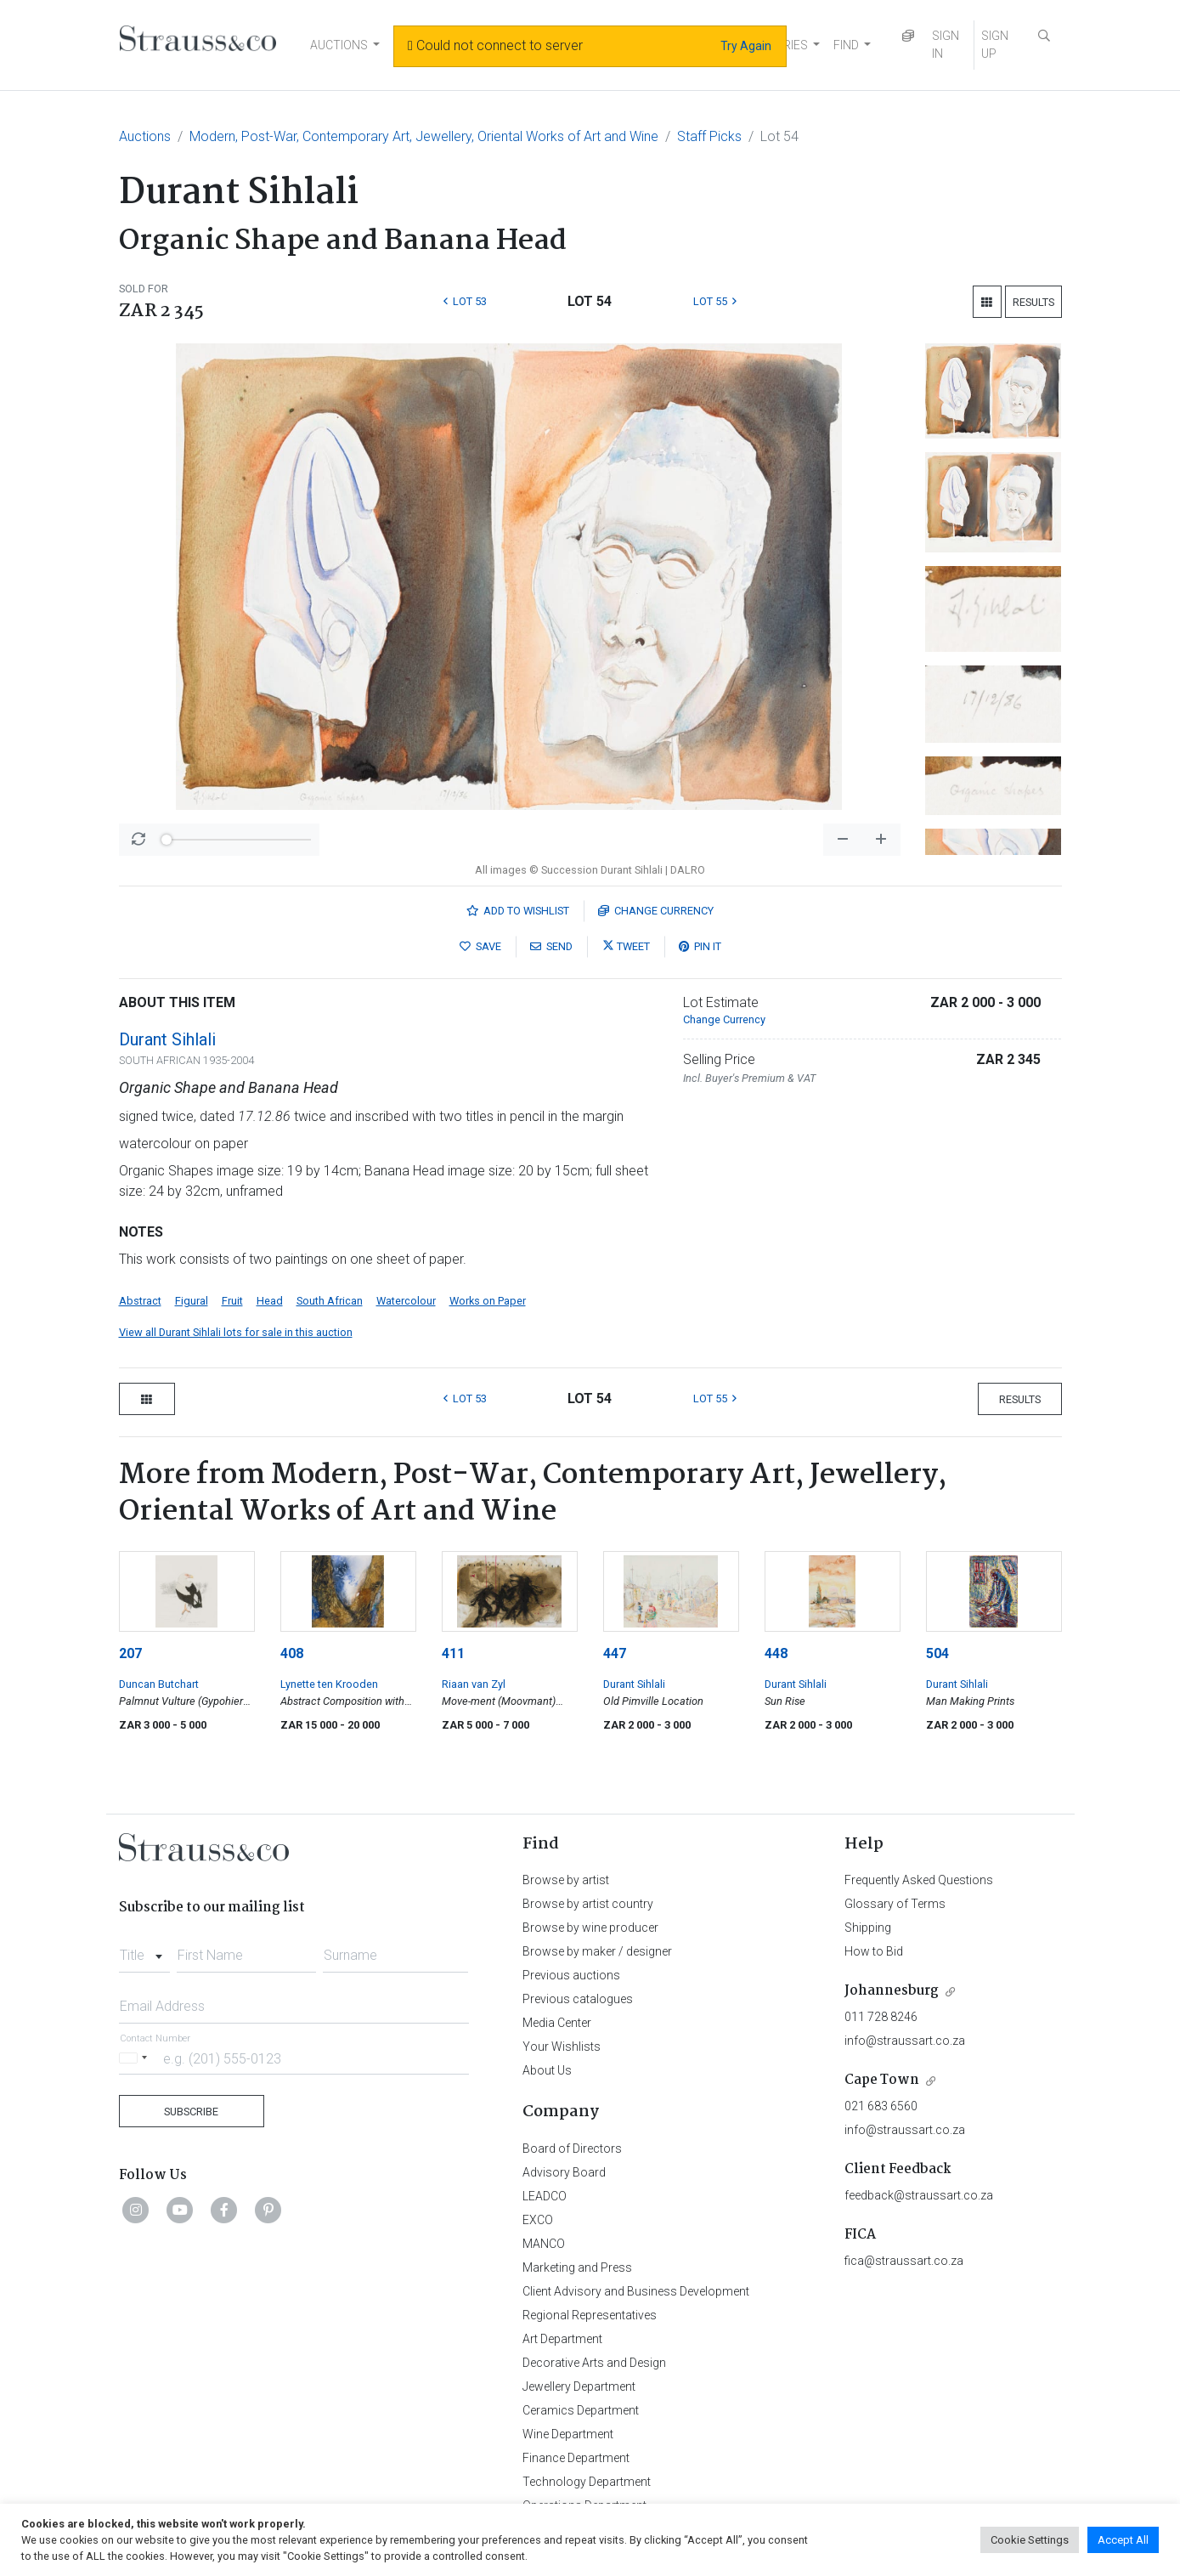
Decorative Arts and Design (594, 2362)
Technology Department (586, 2481)
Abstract (140, 1300)
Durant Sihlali (167, 1039)
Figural (191, 1300)
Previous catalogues (577, 1999)
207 (130, 1653)
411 (453, 1653)
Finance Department (576, 2458)
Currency (656, 910)
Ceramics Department (580, 2410)
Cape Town (881, 2080)
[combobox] (145, 1950)
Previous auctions (571, 1975)
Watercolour (406, 1300)
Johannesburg (891, 1990)
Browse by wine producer (590, 1927)
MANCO (543, 2243)
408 (291, 1653)
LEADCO (544, 2196)
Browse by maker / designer (597, 1951)
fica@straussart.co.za (903, 2260)
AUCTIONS (339, 45)
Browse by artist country (587, 1904)
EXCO (537, 2220)
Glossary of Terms (895, 1904)
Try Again (745, 46)
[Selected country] (136, 2058)
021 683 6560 (880, 2106)
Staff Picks (709, 136)
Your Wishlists (561, 2046)
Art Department (562, 2339)
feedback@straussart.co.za (918, 2195)
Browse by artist (565, 1880)
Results (1033, 302)
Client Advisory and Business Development (635, 2291)
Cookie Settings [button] (1030, 2540)
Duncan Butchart (159, 1684)
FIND (846, 45)
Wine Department (567, 2434)
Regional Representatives (589, 2315)
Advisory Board (564, 2172)
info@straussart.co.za (904, 2040)
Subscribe (191, 2111)
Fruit (232, 1300)
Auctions (145, 136)
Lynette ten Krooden (329, 1684)
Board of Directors (572, 2148)
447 (614, 1653)
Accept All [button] (1123, 2540)
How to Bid (873, 1951)
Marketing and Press (577, 2267)
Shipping (867, 1927)
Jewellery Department (578, 2386)
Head (270, 1300)
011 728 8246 (880, 2017)
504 (937, 1653)
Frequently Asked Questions (918, 1880)
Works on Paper (487, 1300)
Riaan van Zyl (473, 1684)
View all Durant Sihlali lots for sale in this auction (236, 1332)
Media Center (556, 2023)
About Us (547, 2070)
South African (329, 1300)
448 (776, 1653)
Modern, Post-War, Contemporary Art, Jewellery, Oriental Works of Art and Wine (423, 136)
